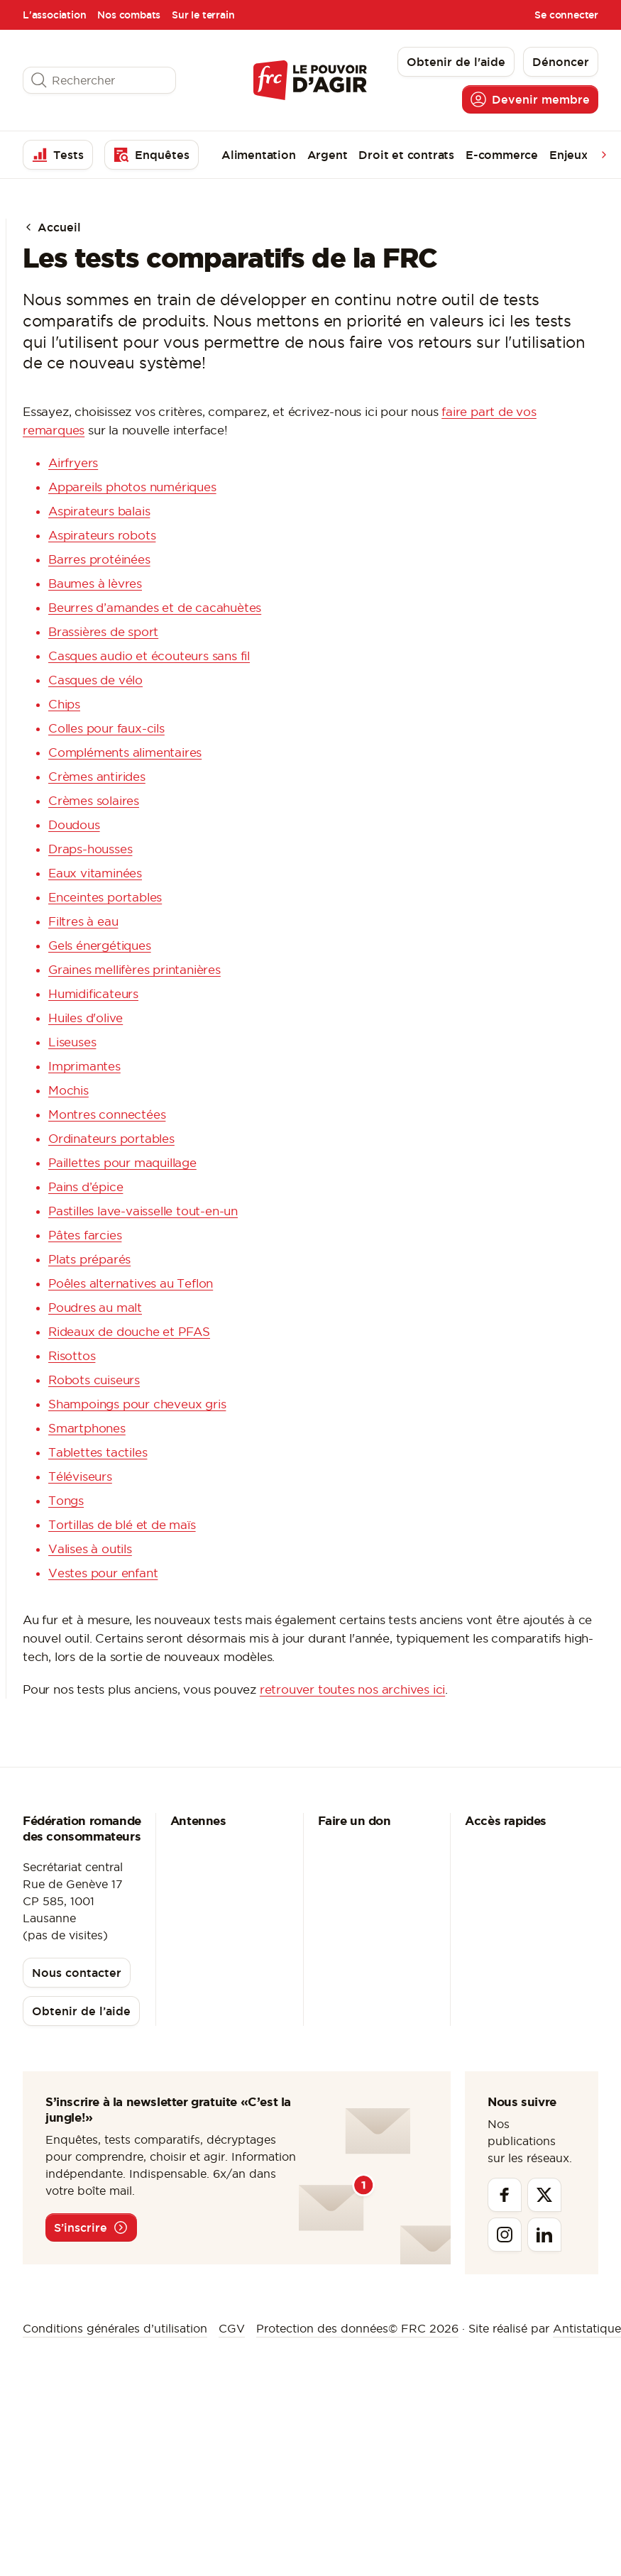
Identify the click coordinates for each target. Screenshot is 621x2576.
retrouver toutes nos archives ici (352, 1689)
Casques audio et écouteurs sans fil (149, 655)
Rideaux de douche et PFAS (129, 1331)
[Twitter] (544, 2195)
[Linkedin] (544, 2235)
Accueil (52, 227)
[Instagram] (505, 2235)
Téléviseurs (80, 1476)
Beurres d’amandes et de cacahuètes (154, 607)
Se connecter (566, 15)
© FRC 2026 (423, 2328)
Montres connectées (106, 1114)
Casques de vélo (95, 679)
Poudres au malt (95, 1307)
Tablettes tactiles (97, 1452)
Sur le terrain (203, 15)
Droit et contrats (406, 154)
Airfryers (73, 462)
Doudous (74, 824)
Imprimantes (84, 1066)
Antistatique (587, 2328)
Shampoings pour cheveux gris (137, 1403)
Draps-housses (90, 848)
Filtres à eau (83, 921)
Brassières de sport (103, 631)
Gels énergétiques (99, 945)
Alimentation (258, 154)
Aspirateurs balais (99, 510)
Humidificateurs (93, 993)
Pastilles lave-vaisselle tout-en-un (143, 1210)
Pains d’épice (85, 1186)
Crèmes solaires (93, 800)
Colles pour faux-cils (106, 728)
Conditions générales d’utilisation (115, 2328)
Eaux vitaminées (95, 872)
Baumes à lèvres (95, 583)
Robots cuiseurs (94, 1379)
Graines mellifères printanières (134, 969)
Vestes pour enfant (103, 1572)
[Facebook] (505, 2195)
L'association (54, 15)
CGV (232, 2328)
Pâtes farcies (84, 1235)
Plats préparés (89, 1259)
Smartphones (87, 1428)
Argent (327, 154)
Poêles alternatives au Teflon (130, 1283)
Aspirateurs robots (101, 535)
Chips (64, 704)
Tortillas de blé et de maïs (122, 1524)
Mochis (68, 1090)
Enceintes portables (105, 897)
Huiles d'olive (85, 1017)
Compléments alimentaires (125, 752)
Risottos (71, 1355)
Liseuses (72, 1041)
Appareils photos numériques (132, 486)
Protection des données (322, 2328)
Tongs (66, 1500)
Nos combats (128, 15)
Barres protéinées (99, 559)
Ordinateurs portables (111, 1138)
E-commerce (502, 154)
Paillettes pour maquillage (122, 1162)
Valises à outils (90, 1548)
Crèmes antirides (96, 776)
